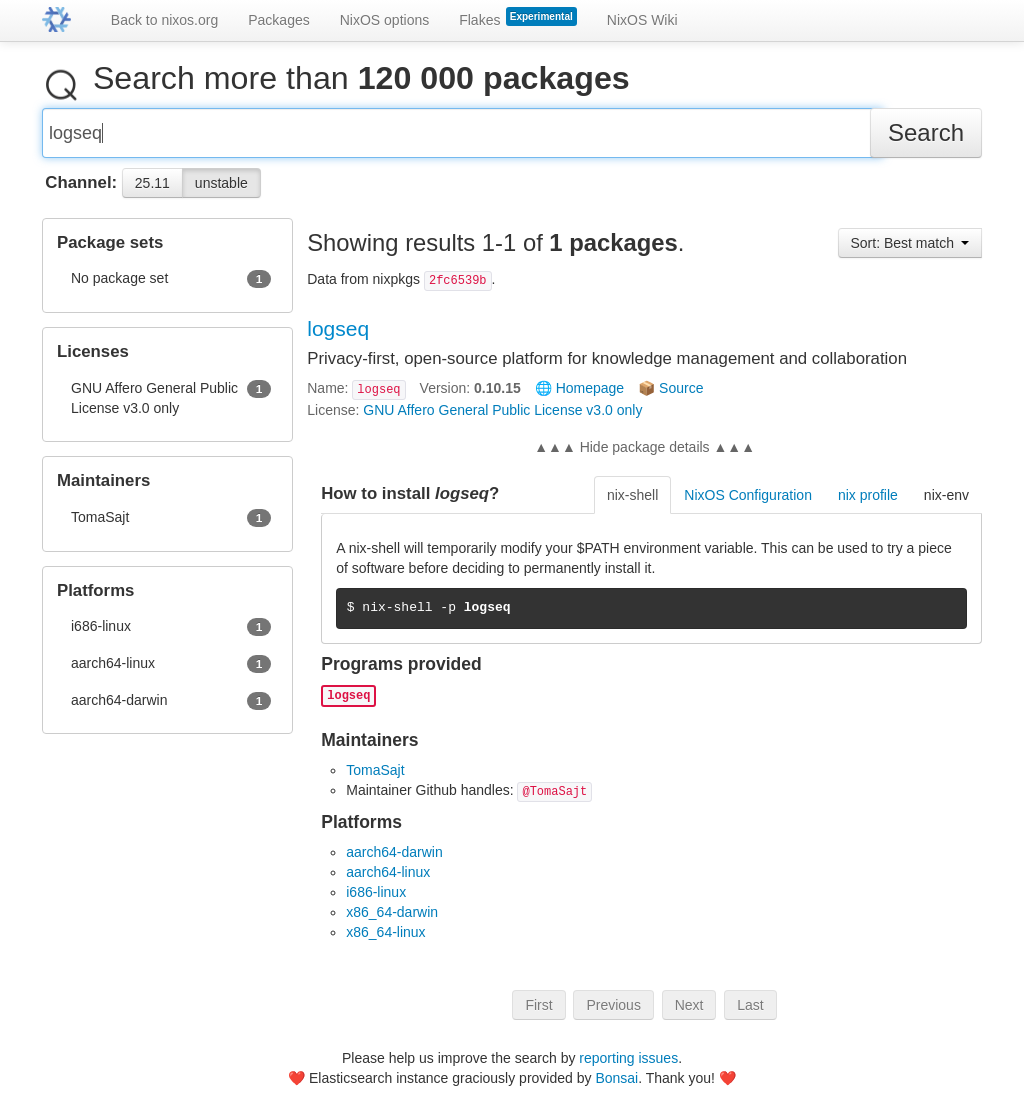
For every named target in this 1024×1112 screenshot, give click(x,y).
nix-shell (632, 503)
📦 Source (670, 396)
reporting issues (628, 1058)
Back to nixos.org (164, 20)
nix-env (946, 503)
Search (926, 140)
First (538, 1013)
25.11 (152, 191)
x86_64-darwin (392, 920)
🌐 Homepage (579, 396)
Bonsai (616, 1078)
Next (689, 1013)
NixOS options (384, 20)
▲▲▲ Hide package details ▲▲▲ (644, 455)
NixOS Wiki (642, 20)
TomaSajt (375, 778)
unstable (221, 191)
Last (750, 1013)
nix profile (868, 503)
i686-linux (376, 900)
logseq (338, 336)
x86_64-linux (385, 940)
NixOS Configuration (748, 503)
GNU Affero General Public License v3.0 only (502, 418)
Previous (613, 1013)
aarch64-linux (388, 880)
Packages (278, 20)
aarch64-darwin (394, 860)
